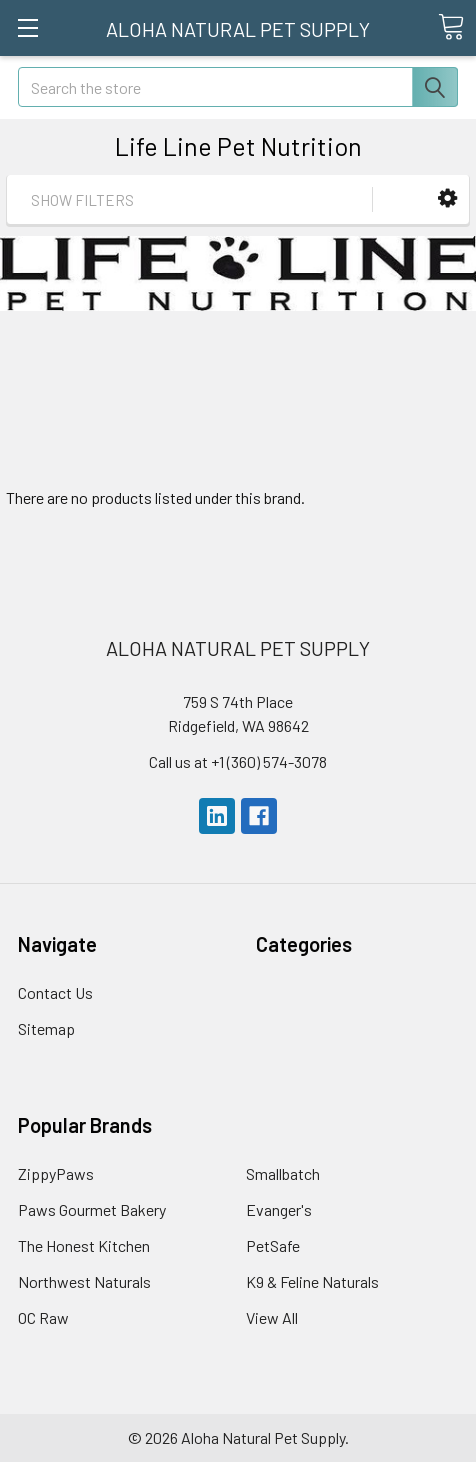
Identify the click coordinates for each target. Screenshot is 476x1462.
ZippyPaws (56, 1173)
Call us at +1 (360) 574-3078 (238, 761)
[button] (447, 198)
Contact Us (55, 992)
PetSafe (273, 1245)
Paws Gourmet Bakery (92, 1209)
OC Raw (43, 1317)
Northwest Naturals (84, 1281)
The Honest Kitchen (84, 1245)
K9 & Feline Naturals (312, 1281)
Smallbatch (283, 1173)
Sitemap (46, 1028)
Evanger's (279, 1209)
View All (272, 1317)
